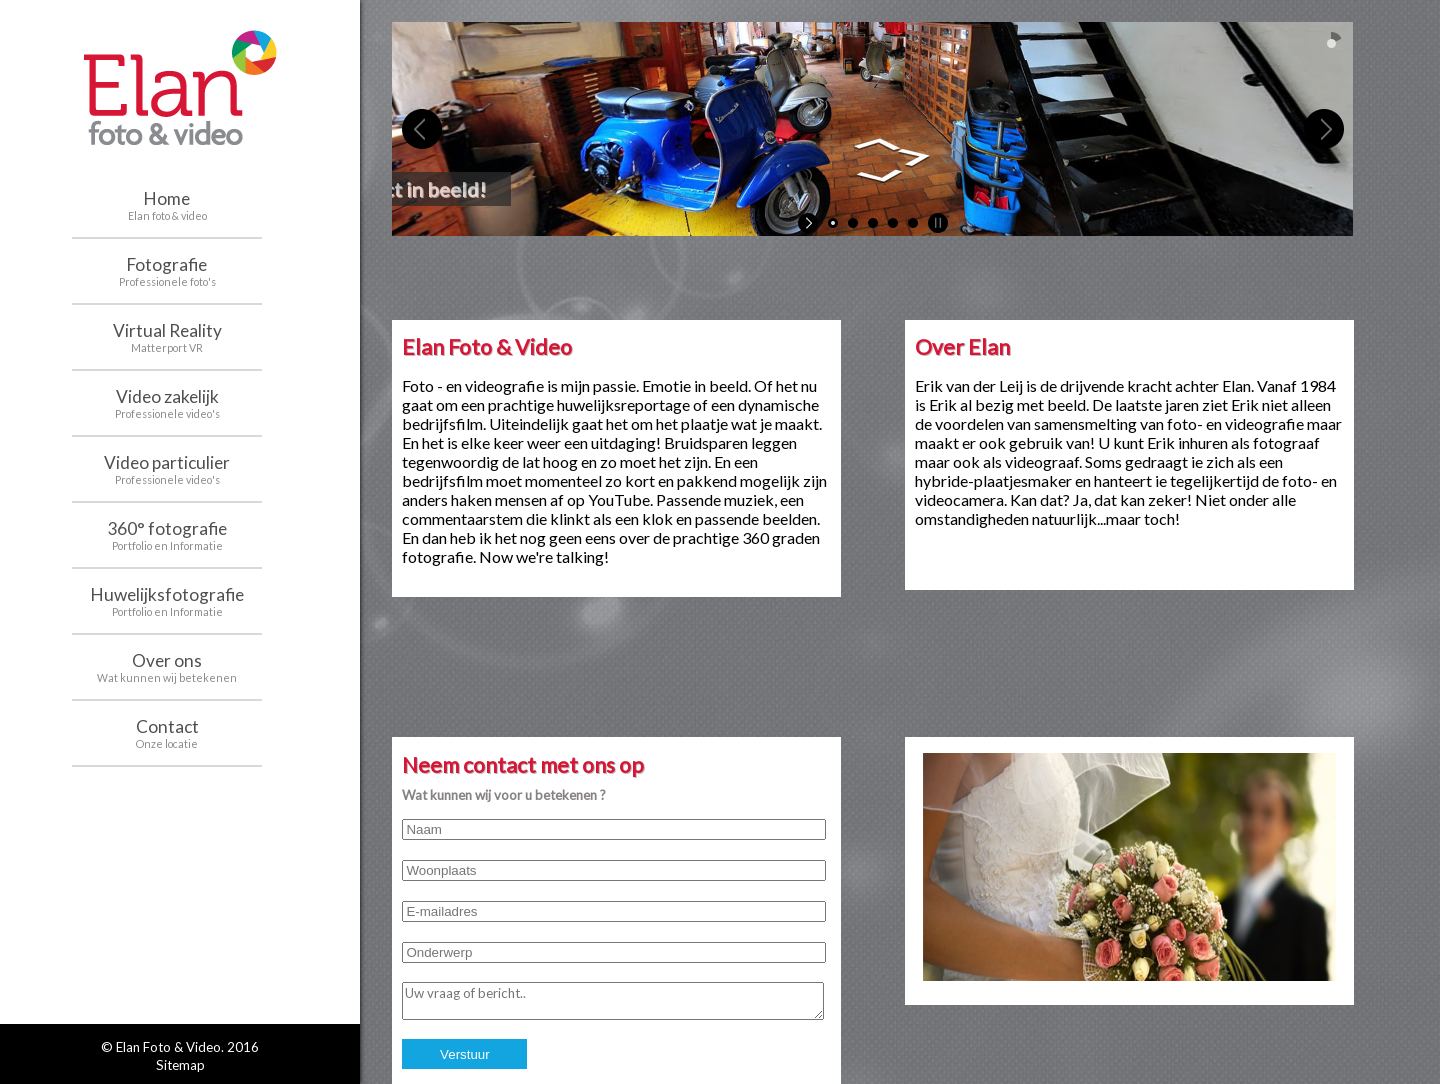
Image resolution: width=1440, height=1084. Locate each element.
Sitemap (180, 1065)
